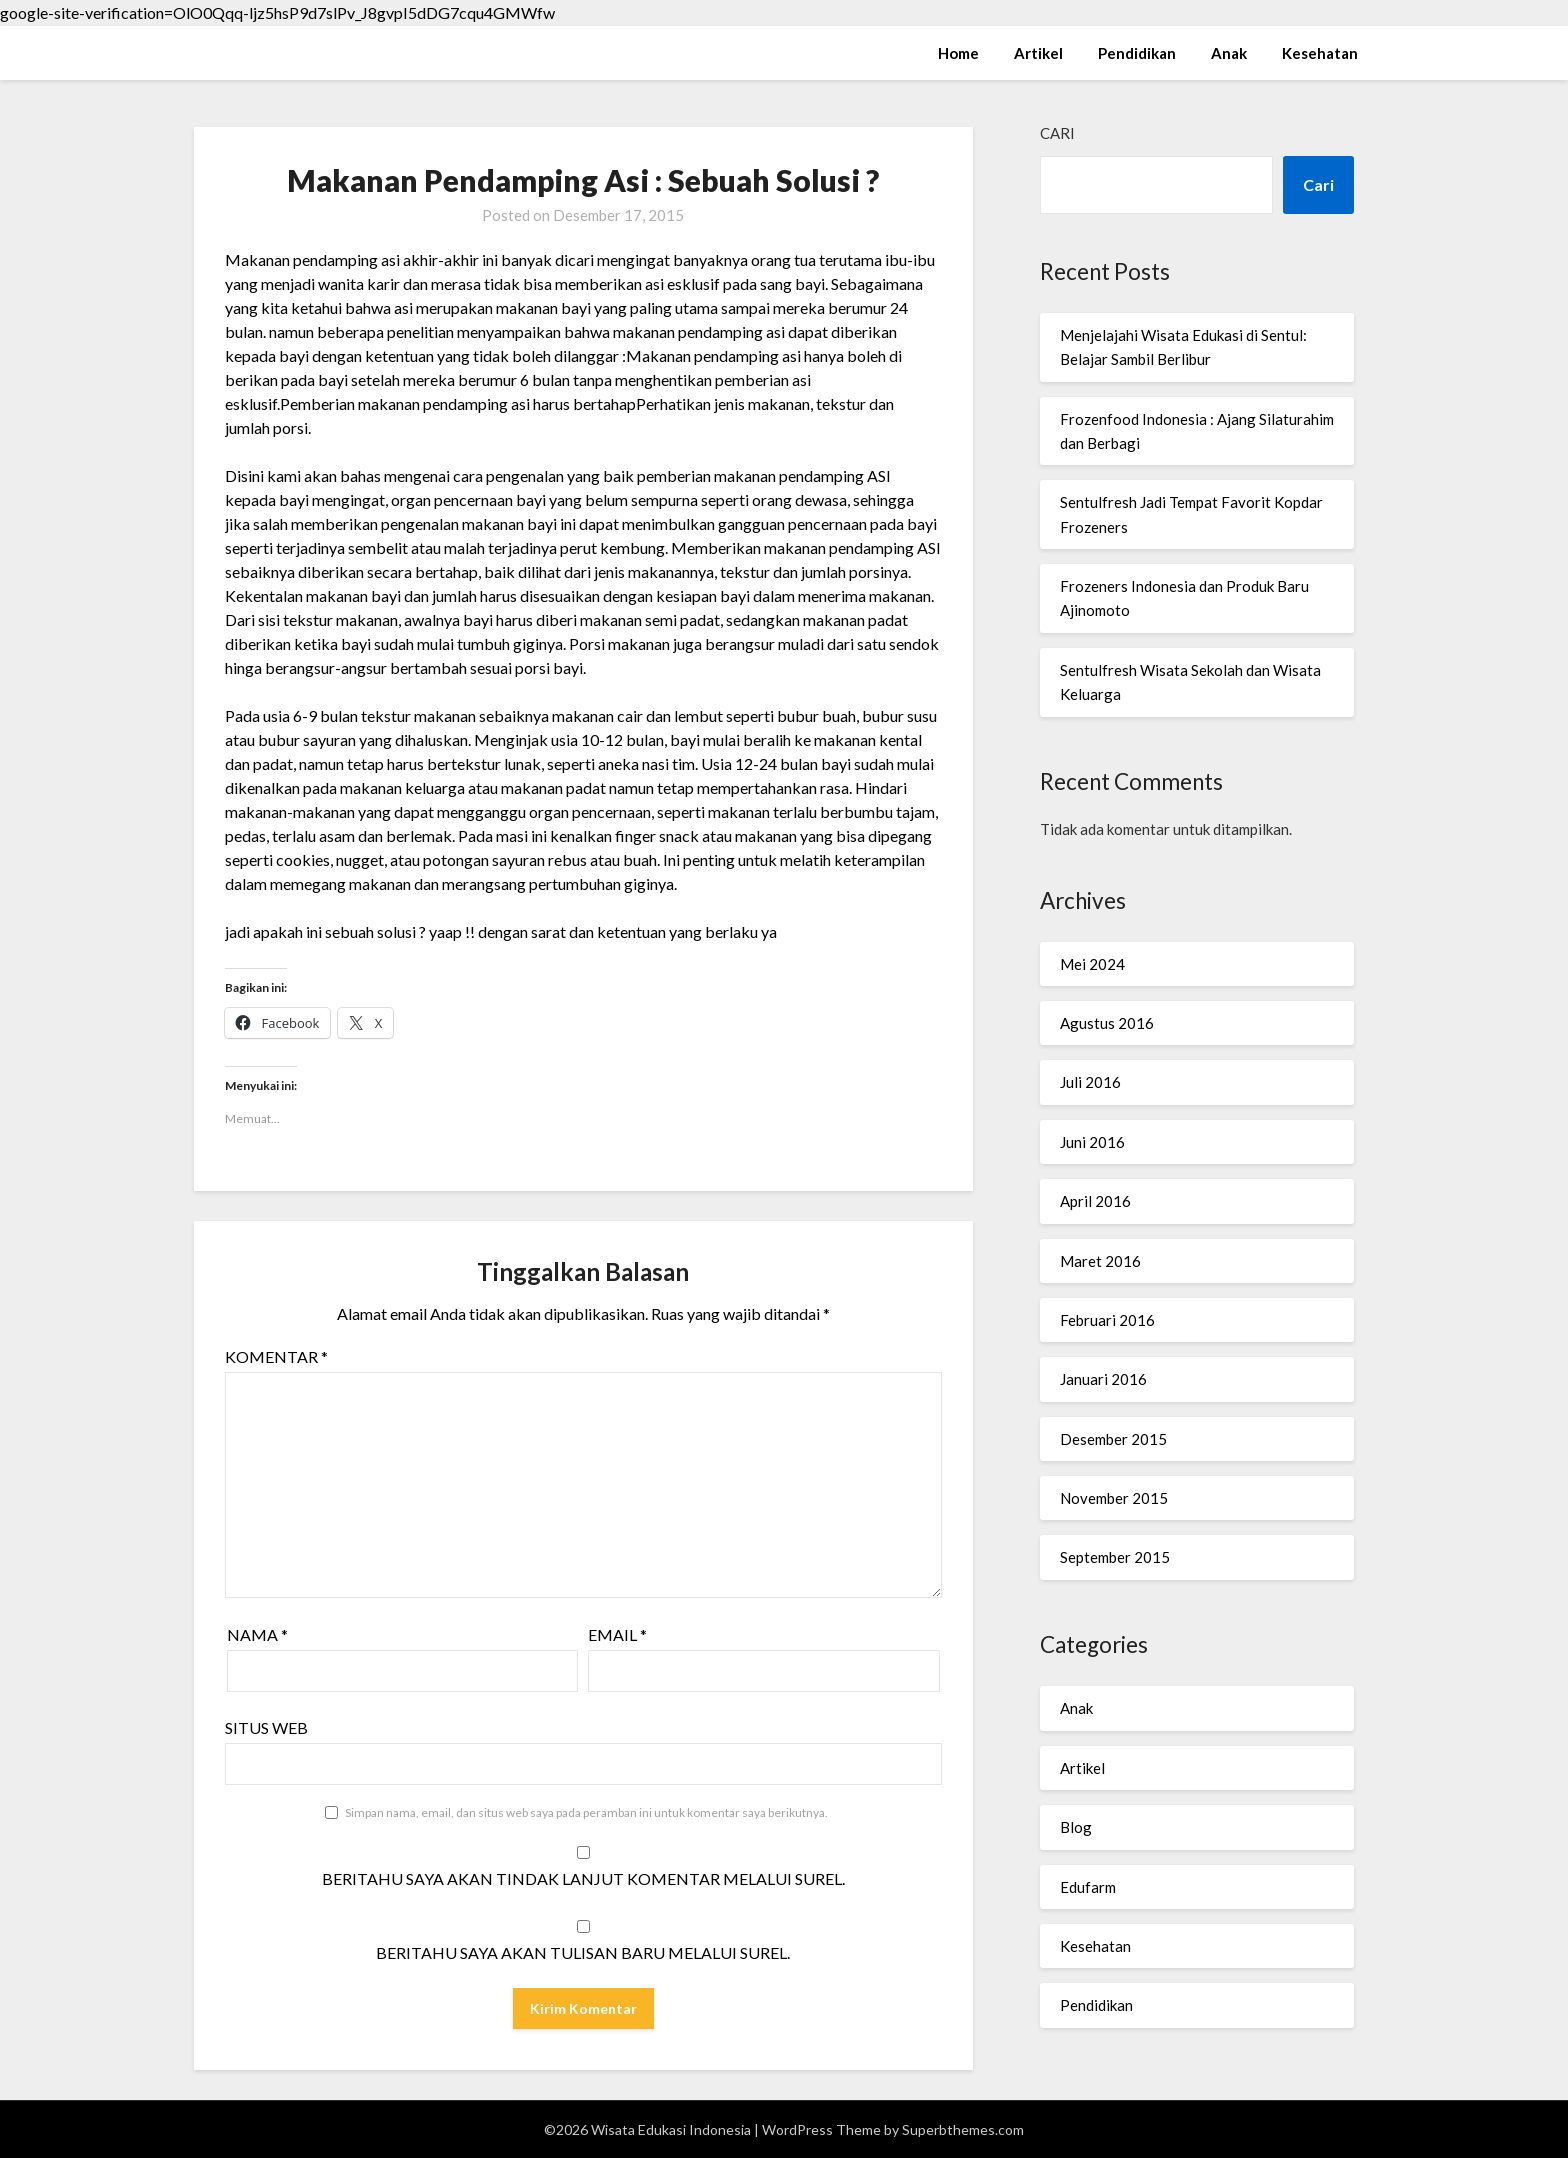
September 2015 (1115, 1557)
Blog (1076, 1827)
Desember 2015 (1113, 1439)
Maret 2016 (1100, 1261)
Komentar (276, 1356)
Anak (1229, 53)
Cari (1057, 133)
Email (617, 1634)
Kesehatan (1320, 53)
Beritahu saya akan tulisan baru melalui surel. (583, 1952)
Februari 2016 (1107, 1320)
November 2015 (1114, 1498)
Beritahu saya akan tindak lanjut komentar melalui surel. (583, 1878)
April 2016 (1095, 1201)
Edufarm (1088, 1887)
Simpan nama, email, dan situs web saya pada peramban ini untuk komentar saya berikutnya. (586, 1812)
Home (958, 53)
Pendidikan (1137, 53)
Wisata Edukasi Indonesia (324, 51)
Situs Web (266, 1727)
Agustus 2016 (1107, 1023)
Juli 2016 (1090, 1082)
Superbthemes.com (963, 2129)
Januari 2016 (1103, 1379)
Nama (257, 1634)
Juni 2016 (1092, 1142)
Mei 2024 (1092, 964)
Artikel (1038, 53)
